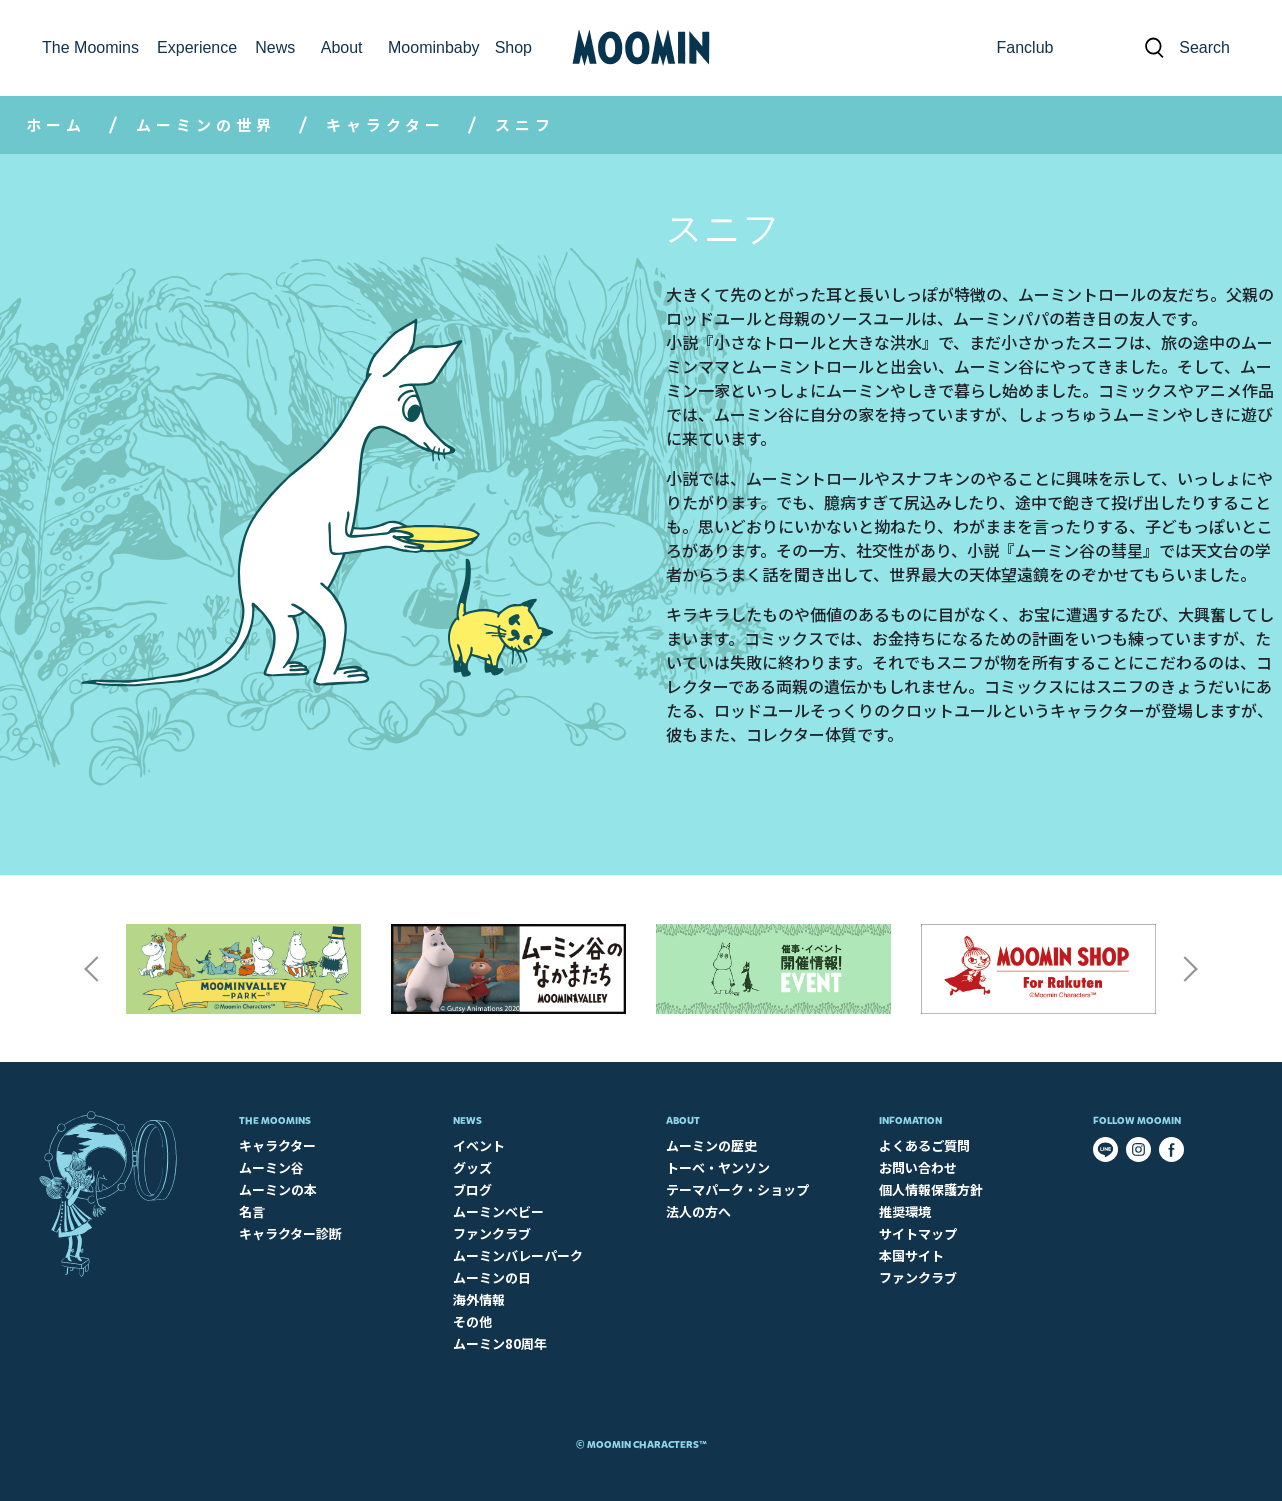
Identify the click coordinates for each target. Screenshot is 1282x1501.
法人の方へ (698, 1211)
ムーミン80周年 (500, 1343)
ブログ (472, 1189)
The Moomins (275, 1120)
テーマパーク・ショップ (737, 1189)
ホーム (56, 124)
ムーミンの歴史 (711, 1145)
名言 (252, 1211)
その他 (472, 1321)
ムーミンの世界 (206, 124)
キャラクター (385, 124)
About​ (683, 1120)
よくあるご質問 (924, 1145)
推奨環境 (905, 1211)
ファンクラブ (492, 1233)
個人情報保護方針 (931, 1189)
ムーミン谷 (271, 1167)
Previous (91, 969)
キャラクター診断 (290, 1233)
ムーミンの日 (492, 1277)
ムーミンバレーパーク (518, 1255)
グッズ (472, 1167)
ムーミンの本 (278, 1189)
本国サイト (911, 1255)
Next (1191, 969)
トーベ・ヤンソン (718, 1167)
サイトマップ (918, 1233)
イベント (479, 1145)
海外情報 (479, 1299)
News (467, 1120)
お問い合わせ (918, 1167)
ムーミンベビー (498, 1211)
